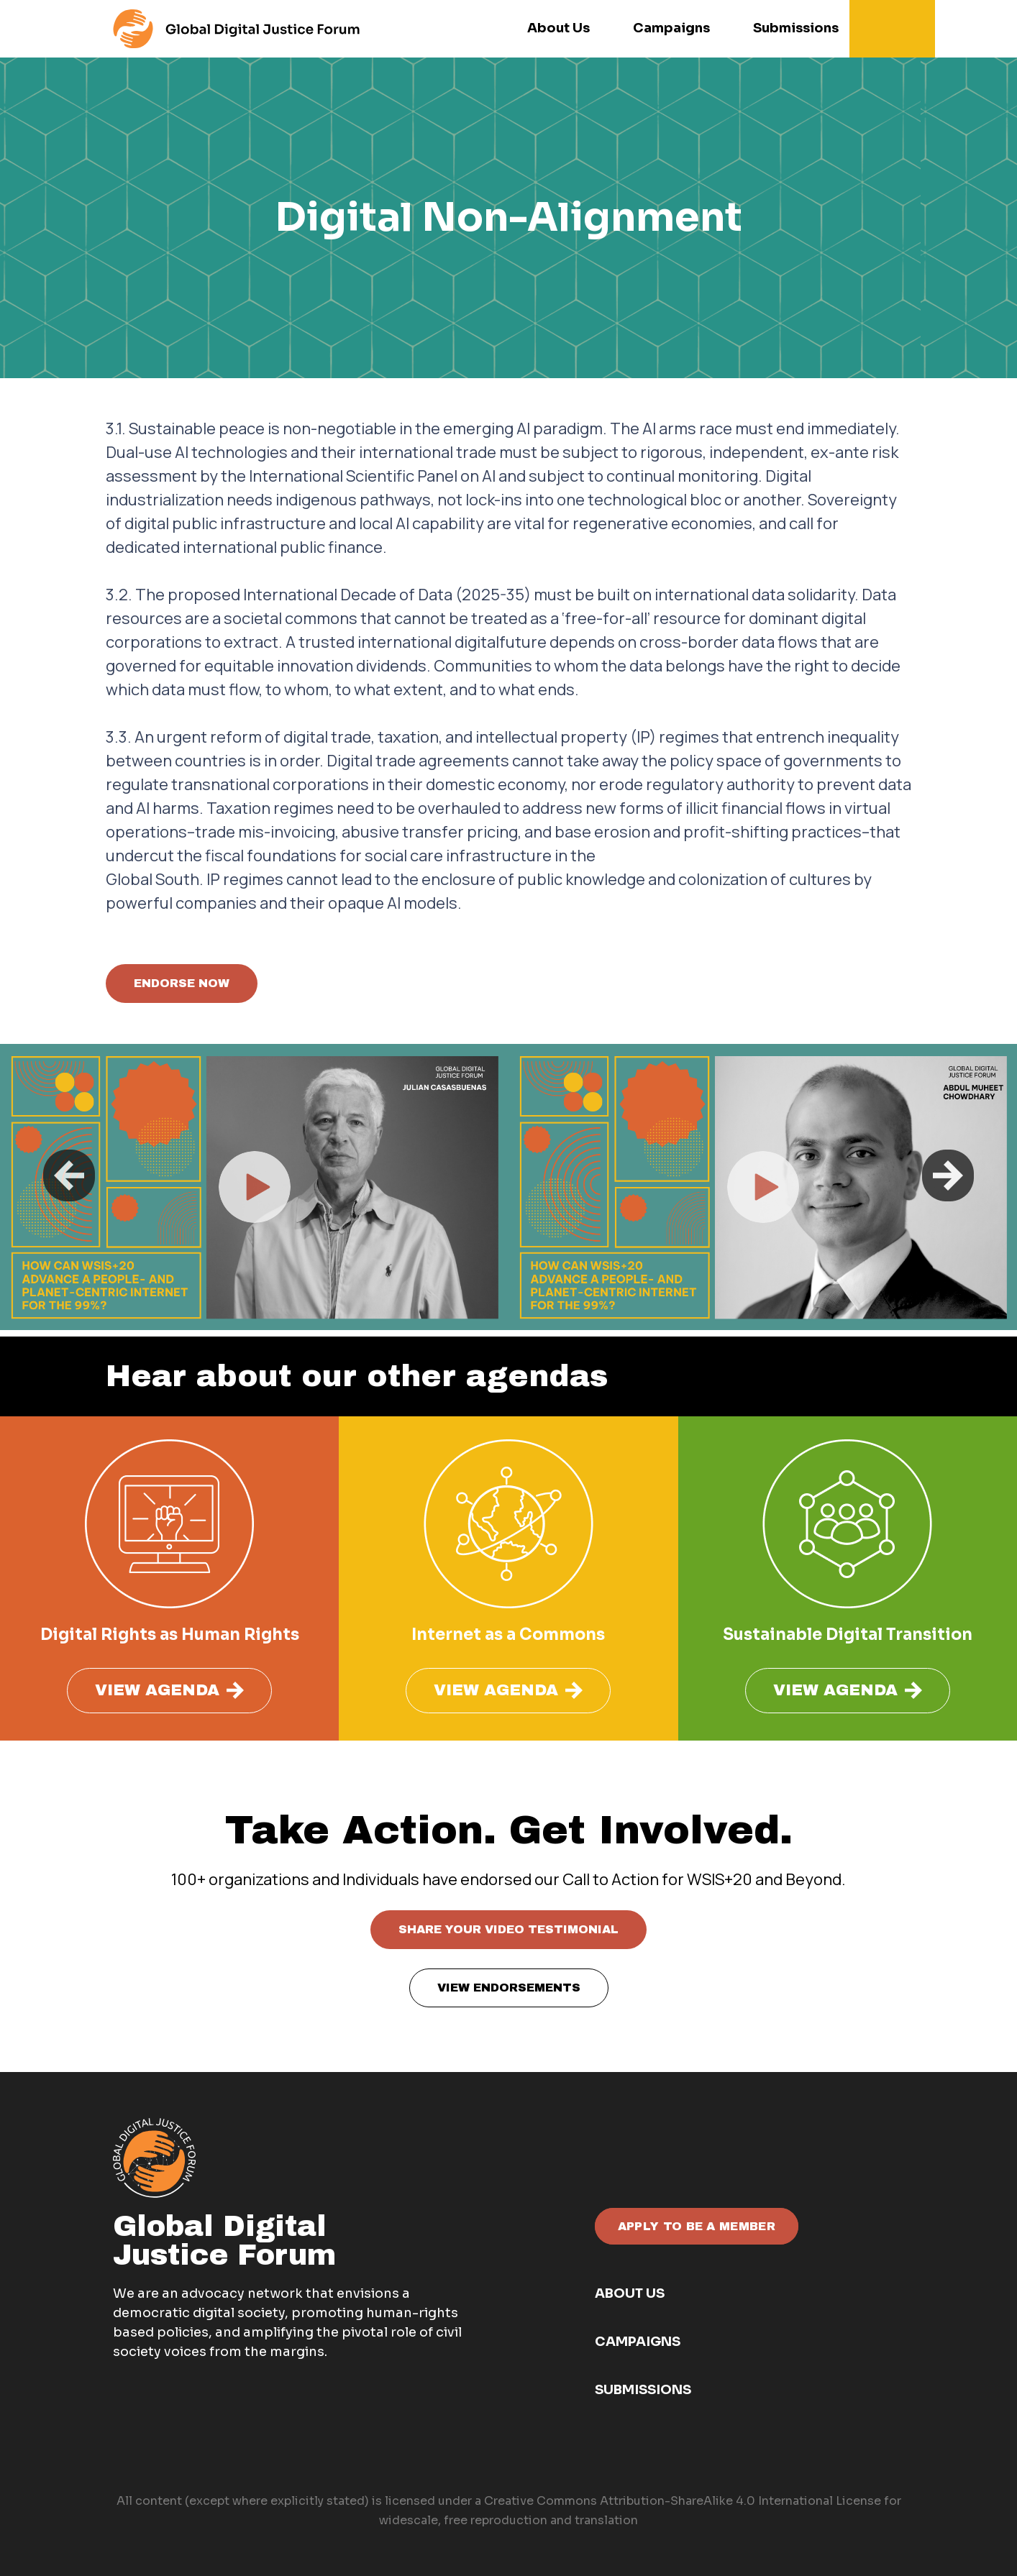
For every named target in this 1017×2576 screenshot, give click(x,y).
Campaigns (637, 2342)
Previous (69, 1175)
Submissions (643, 2390)
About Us (630, 2293)
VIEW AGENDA (169, 1691)
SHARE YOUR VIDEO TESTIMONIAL (508, 1929)
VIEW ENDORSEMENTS (508, 1987)
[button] (896, 29)
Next (948, 1175)
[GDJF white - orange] (154, 2158)
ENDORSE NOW (181, 983)
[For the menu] (236, 29)
